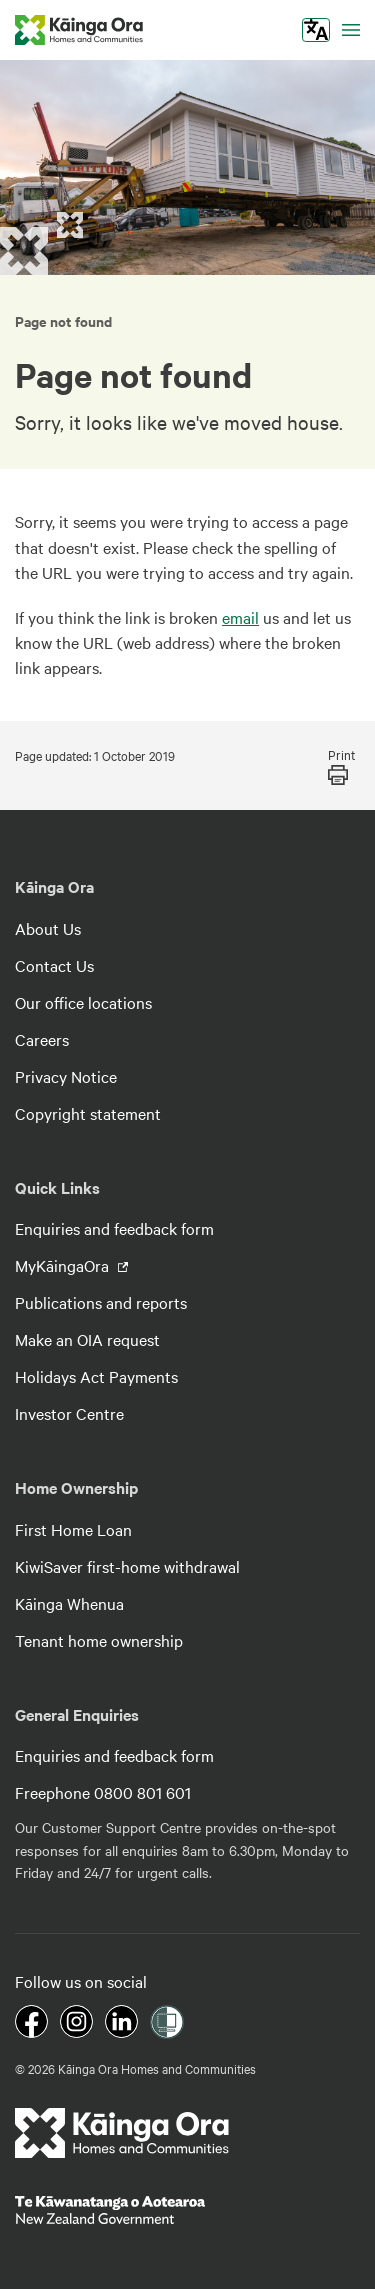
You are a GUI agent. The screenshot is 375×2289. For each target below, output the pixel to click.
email (240, 617)
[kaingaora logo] (79, 30)
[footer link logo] (122, 2133)
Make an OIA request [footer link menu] (87, 1339)
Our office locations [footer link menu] (83, 1002)
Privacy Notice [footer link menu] (66, 1076)
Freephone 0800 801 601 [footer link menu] (103, 1792)
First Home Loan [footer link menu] (73, 1529)
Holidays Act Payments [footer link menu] (96, 1376)
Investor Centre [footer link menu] (69, 1413)
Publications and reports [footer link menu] (101, 1302)
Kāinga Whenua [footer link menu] (69, 1603)
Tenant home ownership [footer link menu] (99, 1640)
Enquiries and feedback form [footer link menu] (114, 1228)
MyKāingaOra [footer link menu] (64, 1265)
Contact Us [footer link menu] (54, 965)
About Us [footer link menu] (48, 928)
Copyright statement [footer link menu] (88, 1113)
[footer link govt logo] (187, 2210)
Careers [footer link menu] (42, 1039)
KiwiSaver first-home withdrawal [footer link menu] (127, 1566)
